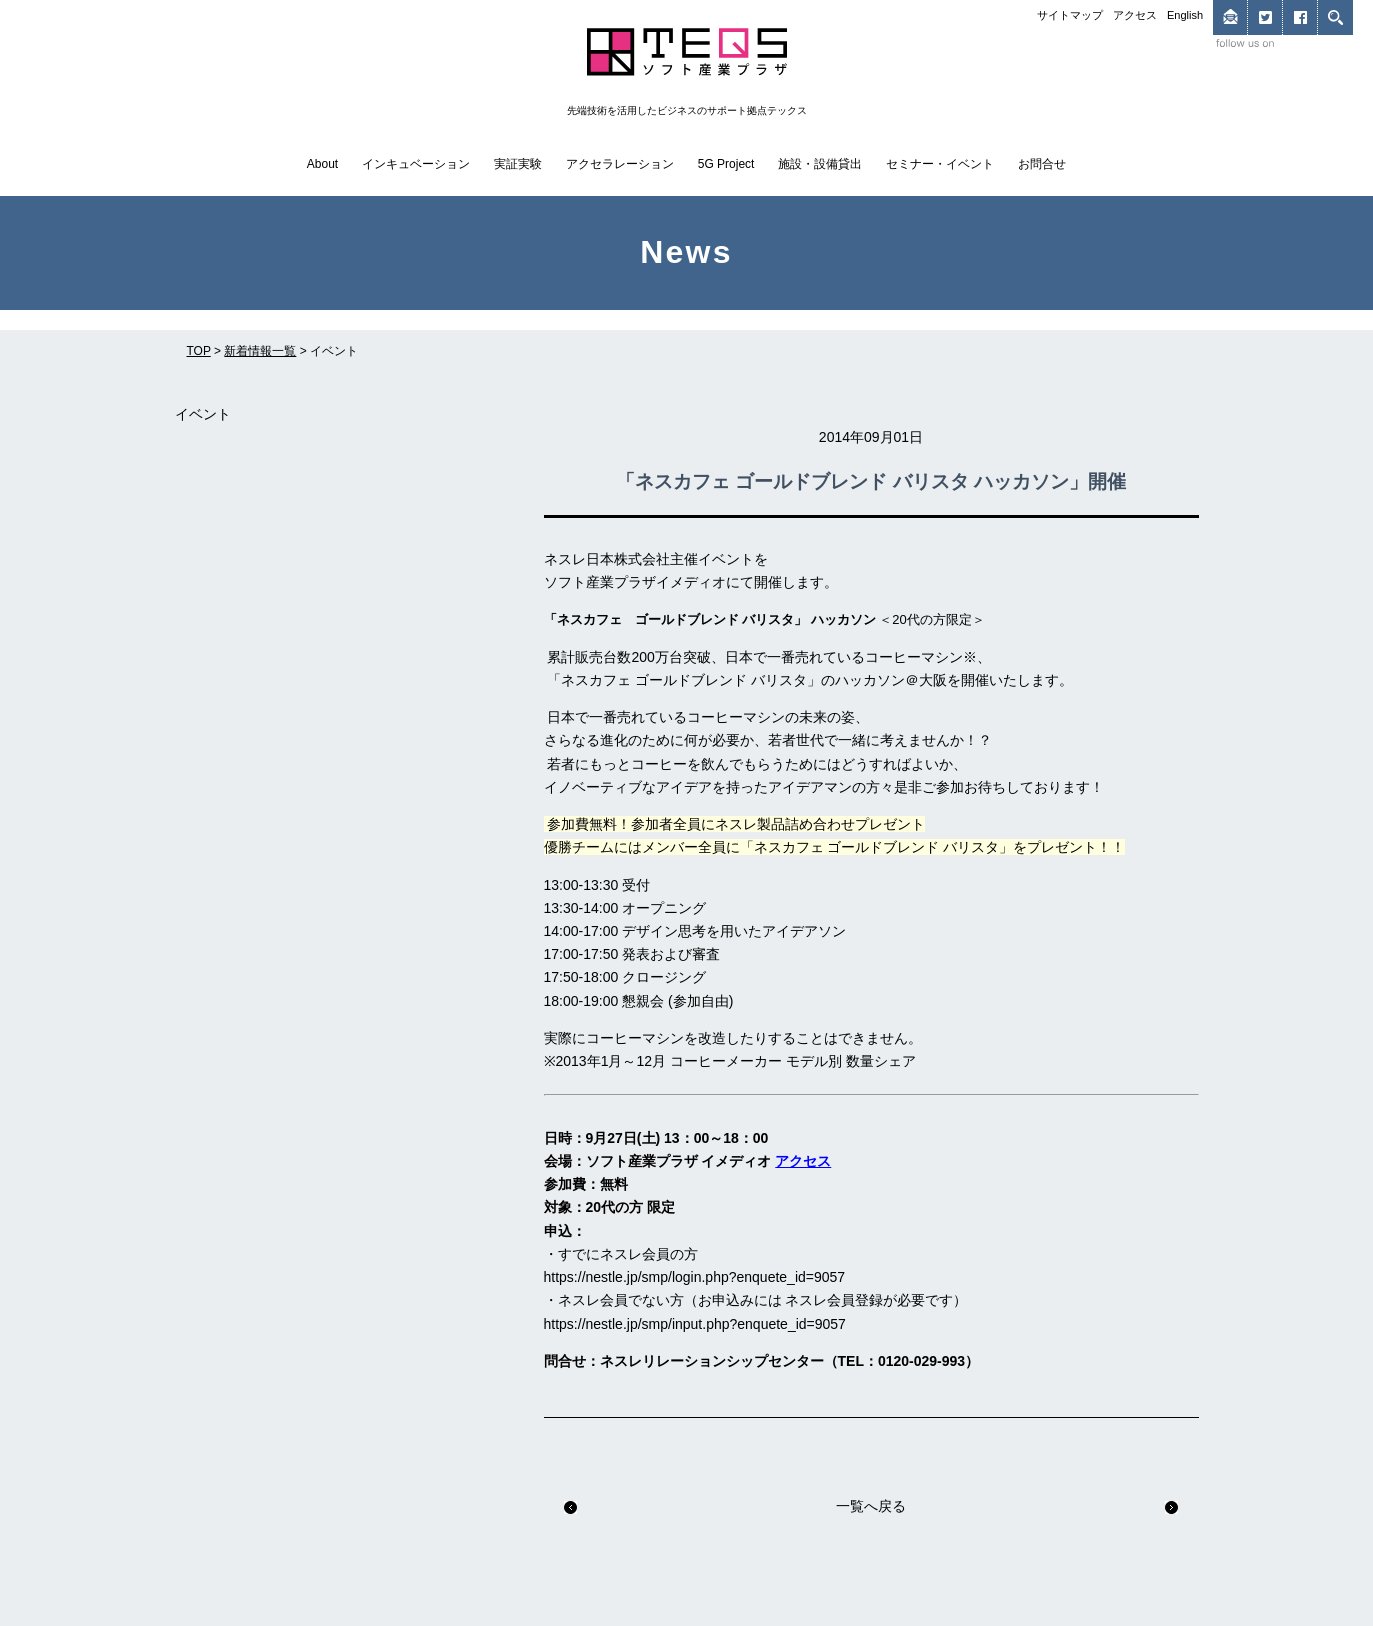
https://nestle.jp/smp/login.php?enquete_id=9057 (695, 1277)
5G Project (726, 164)
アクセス (1135, 15)
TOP (199, 351)
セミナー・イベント (940, 164)
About (322, 164)
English (1185, 15)
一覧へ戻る (871, 1506)
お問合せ (1042, 164)
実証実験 (518, 164)
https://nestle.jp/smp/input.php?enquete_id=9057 (695, 1324)
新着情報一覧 (260, 351)
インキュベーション (416, 164)
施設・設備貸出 (820, 164)
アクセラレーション (620, 164)
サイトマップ (1070, 15)
